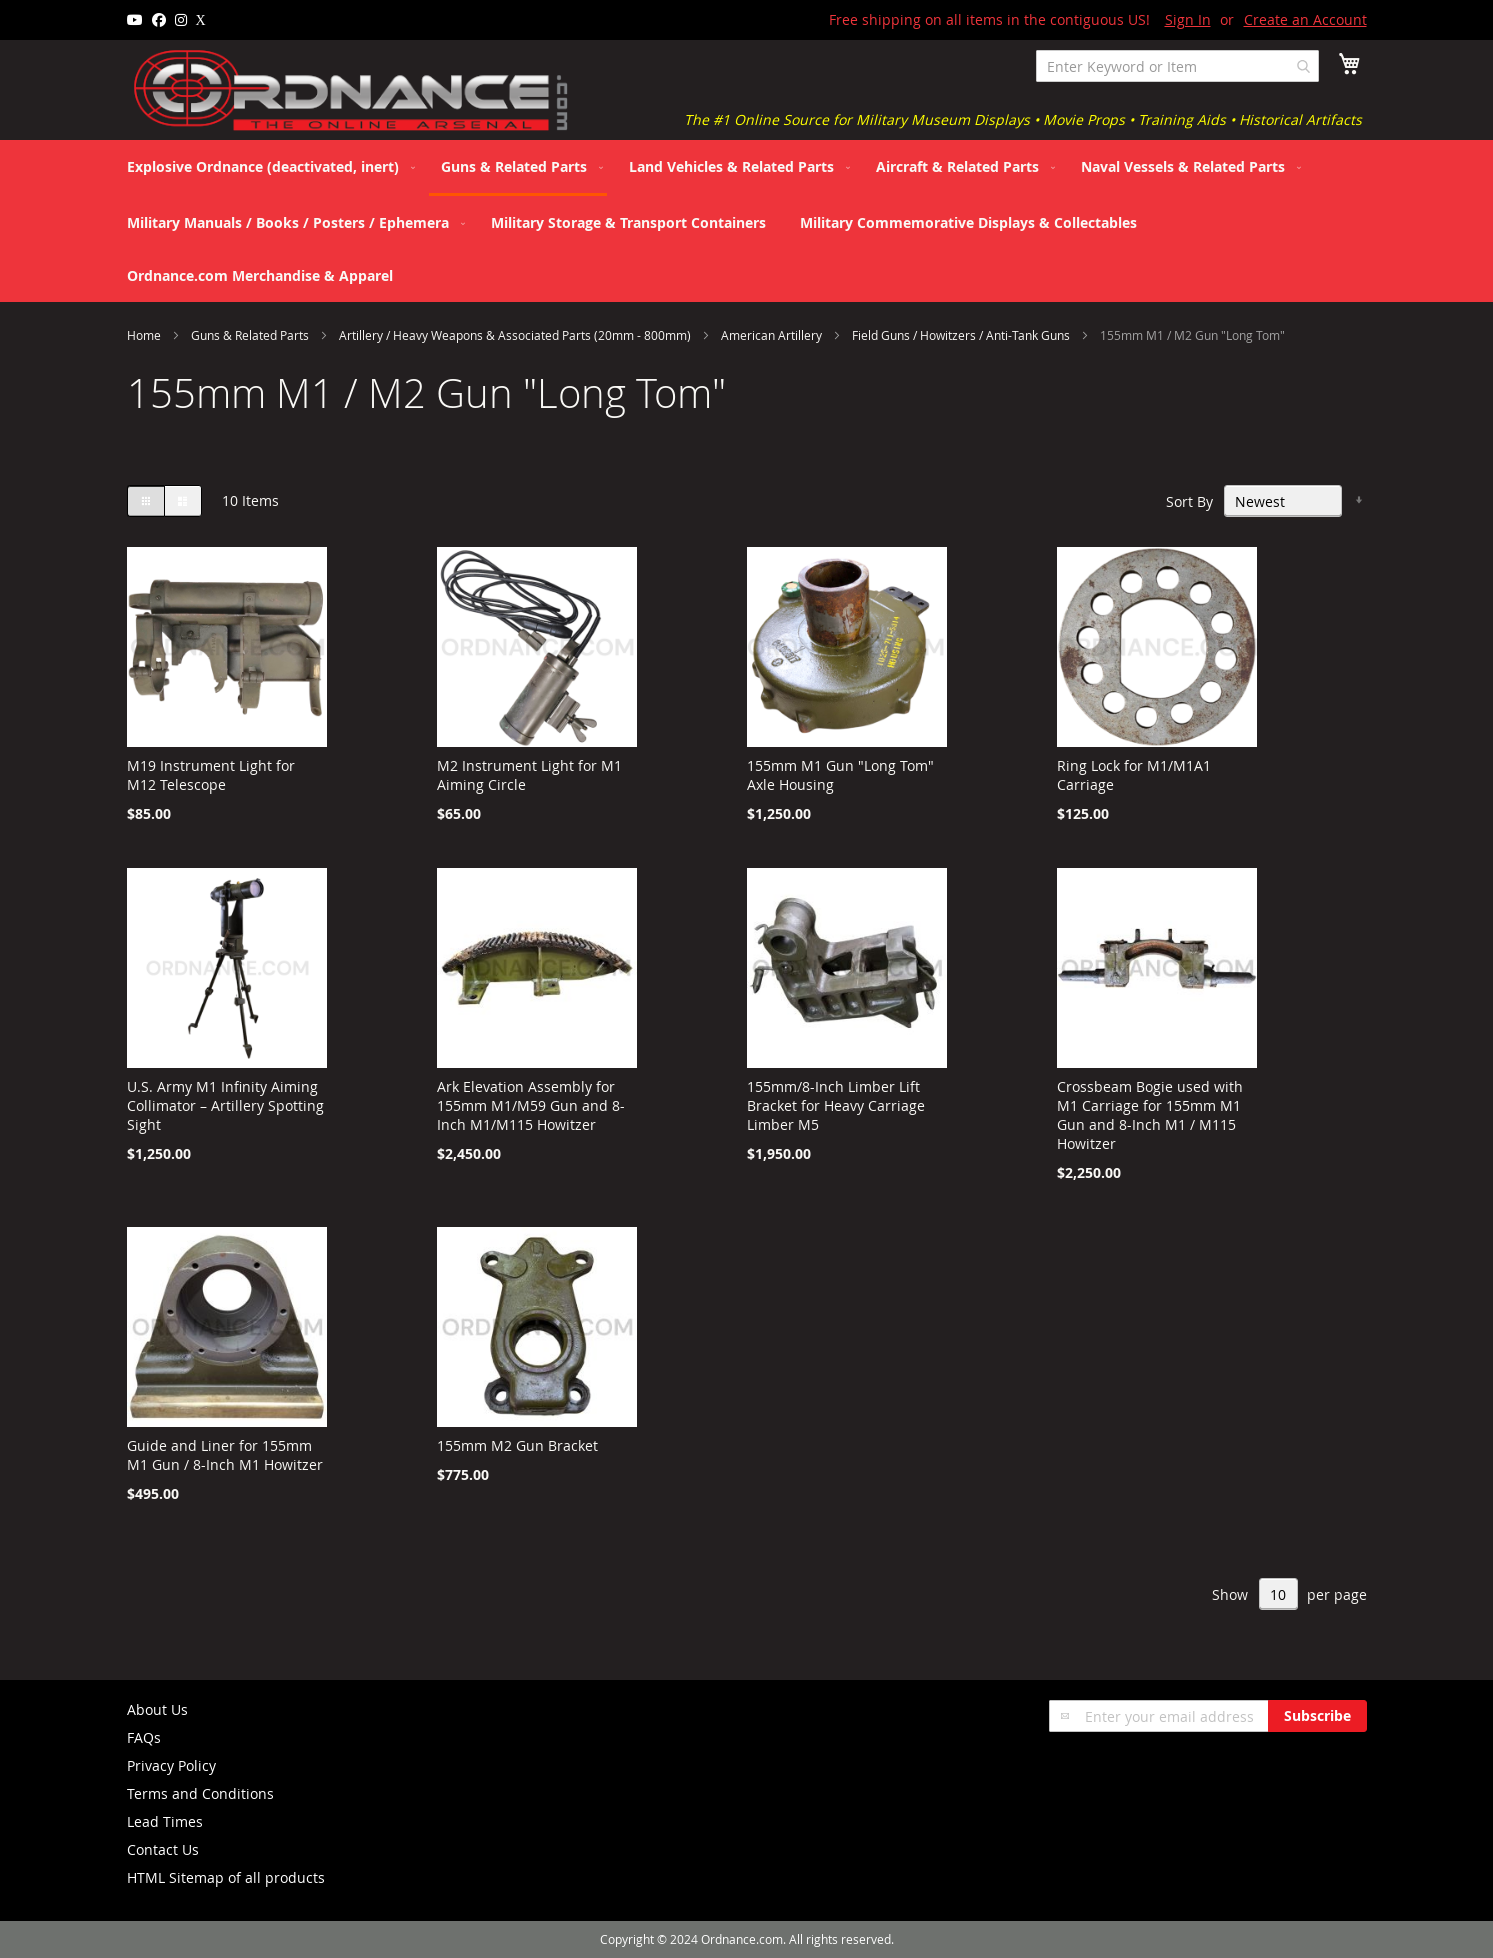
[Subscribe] (1317, 1716)
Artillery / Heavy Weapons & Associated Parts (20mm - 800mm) (516, 335)
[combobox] (1177, 66)
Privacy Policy (171, 1765)
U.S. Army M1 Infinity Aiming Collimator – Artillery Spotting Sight (225, 1105)
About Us (157, 1709)
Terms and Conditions (200, 1793)
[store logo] (352, 91)
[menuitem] (267, 166)
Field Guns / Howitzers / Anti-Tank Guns (962, 335)
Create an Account (1305, 19)
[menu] (747, 221)
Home (145, 335)
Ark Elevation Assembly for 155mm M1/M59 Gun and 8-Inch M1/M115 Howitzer (531, 1105)
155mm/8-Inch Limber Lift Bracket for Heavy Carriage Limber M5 (836, 1105)
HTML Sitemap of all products (226, 1877)
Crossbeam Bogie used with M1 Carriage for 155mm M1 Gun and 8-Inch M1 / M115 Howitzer (1150, 1115)
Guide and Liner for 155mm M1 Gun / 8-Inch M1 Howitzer (225, 1455)
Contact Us (163, 1849)
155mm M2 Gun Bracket (517, 1445)
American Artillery (773, 335)
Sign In (1188, 19)
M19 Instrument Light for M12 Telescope (211, 775)
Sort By (1189, 501)
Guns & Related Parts (251, 335)
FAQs (144, 1737)
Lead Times (165, 1821)
